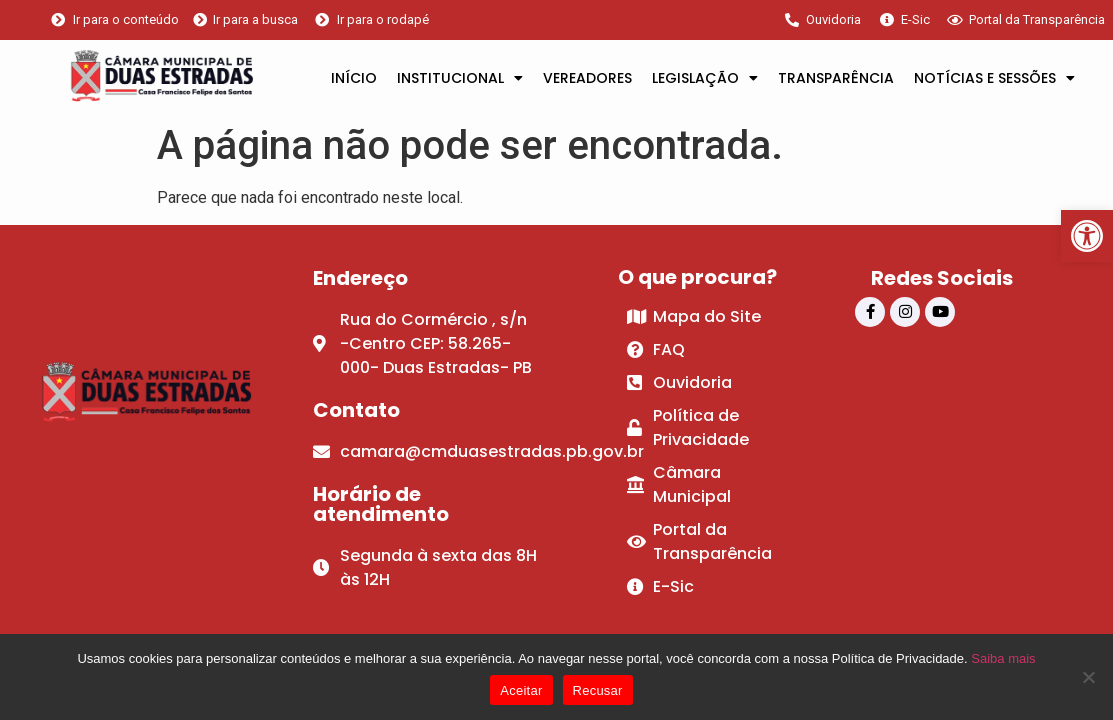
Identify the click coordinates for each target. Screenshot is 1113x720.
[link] (1087, 236)
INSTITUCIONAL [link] (460, 78)
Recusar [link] (598, 690)
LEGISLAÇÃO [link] (705, 78)
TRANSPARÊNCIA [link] (836, 78)
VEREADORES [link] (587, 78)
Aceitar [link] (521, 690)
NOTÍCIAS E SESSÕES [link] (994, 78)
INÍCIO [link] (354, 78)
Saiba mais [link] (1003, 658)
